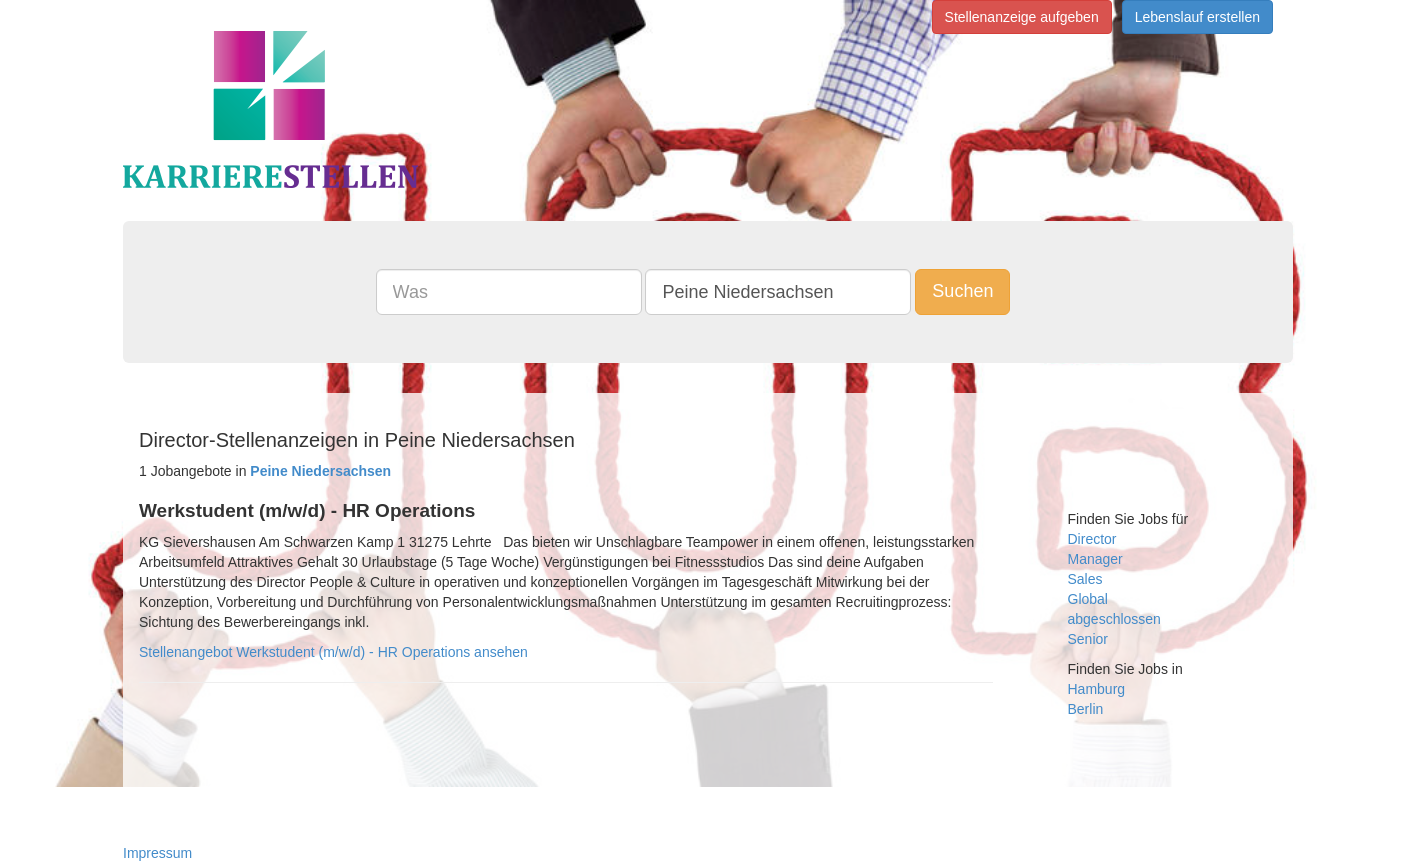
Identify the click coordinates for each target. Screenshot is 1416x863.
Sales (1085, 579)
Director (1092, 539)
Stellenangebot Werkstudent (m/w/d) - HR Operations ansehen (333, 652)
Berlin (1086, 709)
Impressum (157, 853)
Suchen (962, 291)
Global (1088, 599)
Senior (1088, 639)
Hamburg (1097, 689)
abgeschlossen (1114, 619)
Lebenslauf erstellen (1197, 17)
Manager (1095, 559)
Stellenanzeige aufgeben (1022, 17)
